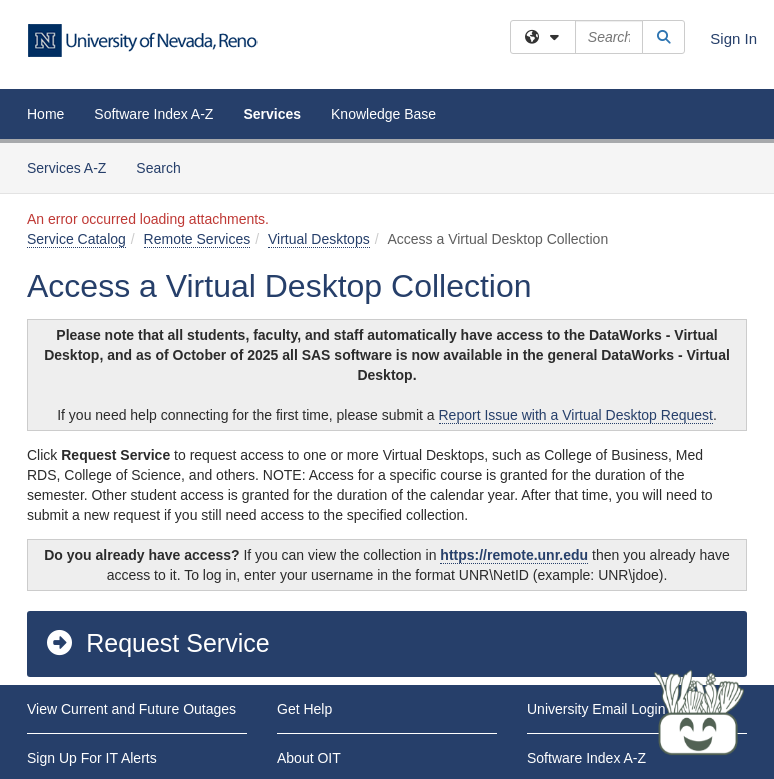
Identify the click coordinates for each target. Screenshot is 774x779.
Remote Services (197, 239)
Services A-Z (66, 168)
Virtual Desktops (319, 239)
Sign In (733, 38)
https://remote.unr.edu (514, 555)
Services (272, 114)
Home (45, 114)
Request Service (157, 643)
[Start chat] (699, 714)
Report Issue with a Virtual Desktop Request (576, 415)
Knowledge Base (383, 114)
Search (165, 166)
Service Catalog (76, 239)
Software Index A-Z (153, 114)
